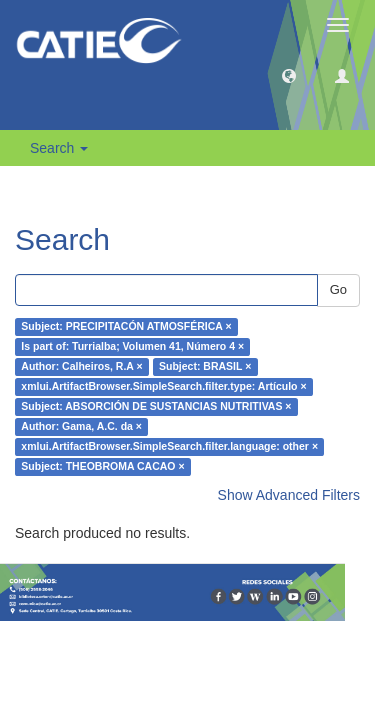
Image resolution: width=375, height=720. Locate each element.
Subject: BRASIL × (205, 367)
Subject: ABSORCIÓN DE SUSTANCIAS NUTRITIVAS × (156, 407)
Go (338, 289)
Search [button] (59, 148)
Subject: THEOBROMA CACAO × (102, 467)
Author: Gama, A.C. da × (81, 427)
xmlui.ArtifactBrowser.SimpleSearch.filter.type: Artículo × (163, 387)
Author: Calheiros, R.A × (81, 367)
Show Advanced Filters (289, 495)
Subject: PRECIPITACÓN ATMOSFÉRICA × (126, 327)
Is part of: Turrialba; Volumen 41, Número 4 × (132, 347)
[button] (289, 75)
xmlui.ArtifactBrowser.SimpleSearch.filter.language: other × (169, 447)
